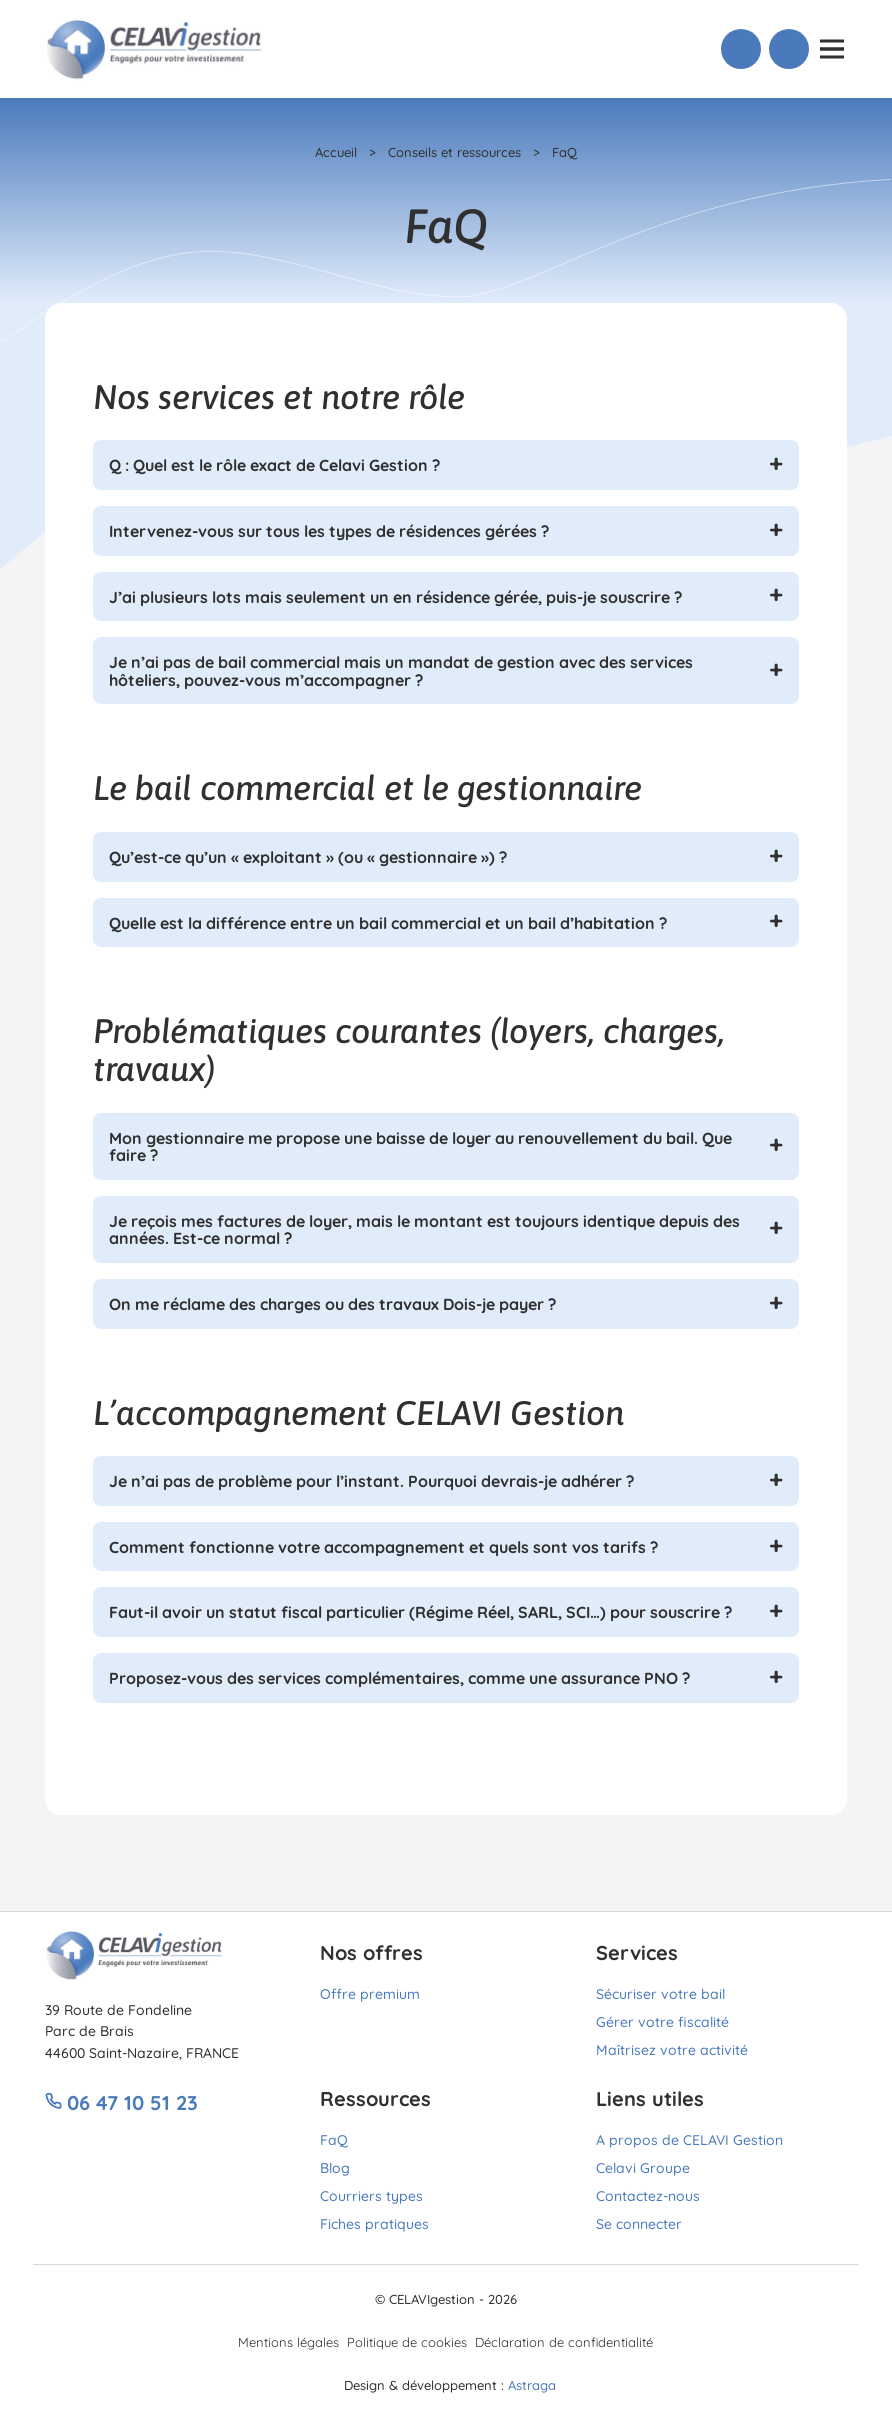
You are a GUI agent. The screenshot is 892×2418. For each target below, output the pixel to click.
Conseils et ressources (454, 151)
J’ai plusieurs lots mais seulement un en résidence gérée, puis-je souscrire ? (395, 596)
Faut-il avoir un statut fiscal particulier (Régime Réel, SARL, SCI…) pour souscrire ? (420, 1611)
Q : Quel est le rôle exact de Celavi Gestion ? (274, 464)
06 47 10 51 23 (121, 2101)
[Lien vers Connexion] (789, 49)
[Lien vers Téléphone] (741, 49)
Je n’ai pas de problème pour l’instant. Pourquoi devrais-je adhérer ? (371, 1480)
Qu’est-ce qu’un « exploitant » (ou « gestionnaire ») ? (308, 856)
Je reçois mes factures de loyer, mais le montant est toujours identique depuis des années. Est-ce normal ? (424, 1229)
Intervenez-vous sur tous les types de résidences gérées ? (329, 530)
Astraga (532, 2384)
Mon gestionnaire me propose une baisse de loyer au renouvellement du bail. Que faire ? (420, 1146)
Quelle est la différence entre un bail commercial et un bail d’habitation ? (388, 922)
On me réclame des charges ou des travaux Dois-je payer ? (332, 1303)
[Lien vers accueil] (155, 46)
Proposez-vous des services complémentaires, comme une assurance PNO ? (399, 1677)
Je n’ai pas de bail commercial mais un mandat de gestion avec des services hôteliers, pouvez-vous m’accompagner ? (401, 670)
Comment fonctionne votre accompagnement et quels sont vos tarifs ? (383, 1546)
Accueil (336, 151)
